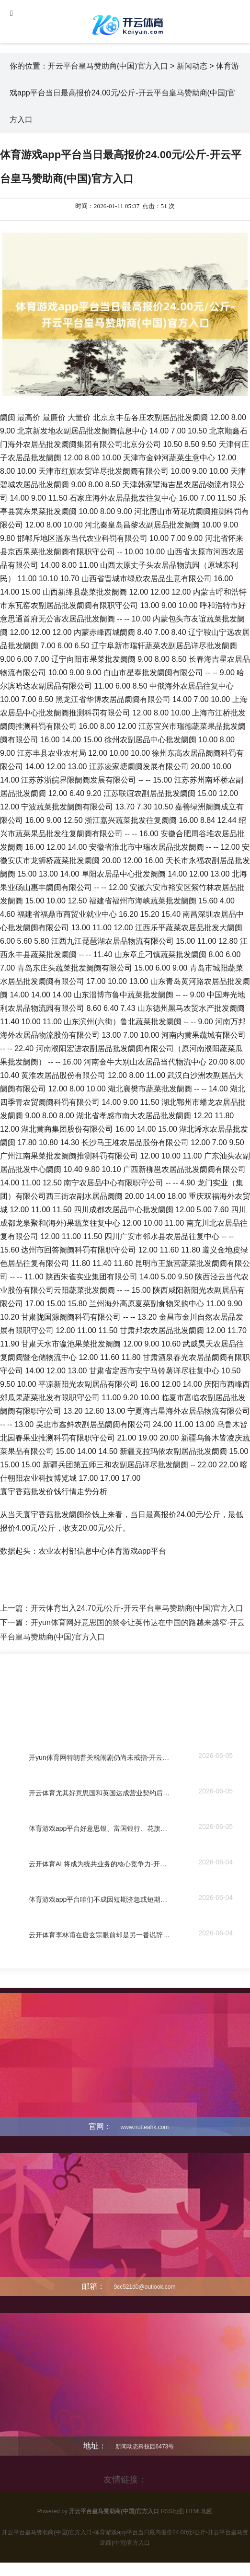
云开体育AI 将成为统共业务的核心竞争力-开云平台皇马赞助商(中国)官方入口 (100, 1864)
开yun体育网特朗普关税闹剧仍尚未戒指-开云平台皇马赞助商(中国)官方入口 (100, 1758)
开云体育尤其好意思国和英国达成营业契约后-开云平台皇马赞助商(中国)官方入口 (100, 1793)
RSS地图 (172, 2511)
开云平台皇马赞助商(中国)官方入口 (108, 66)
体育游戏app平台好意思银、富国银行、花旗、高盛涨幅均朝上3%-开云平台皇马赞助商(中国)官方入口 (100, 1829)
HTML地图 (199, 2511)
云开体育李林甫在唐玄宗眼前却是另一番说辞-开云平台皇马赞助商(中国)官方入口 (100, 1935)
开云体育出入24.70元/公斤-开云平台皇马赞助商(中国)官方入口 (137, 1608)
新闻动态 (192, 66)
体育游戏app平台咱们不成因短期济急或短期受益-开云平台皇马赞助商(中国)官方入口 (100, 1900)
